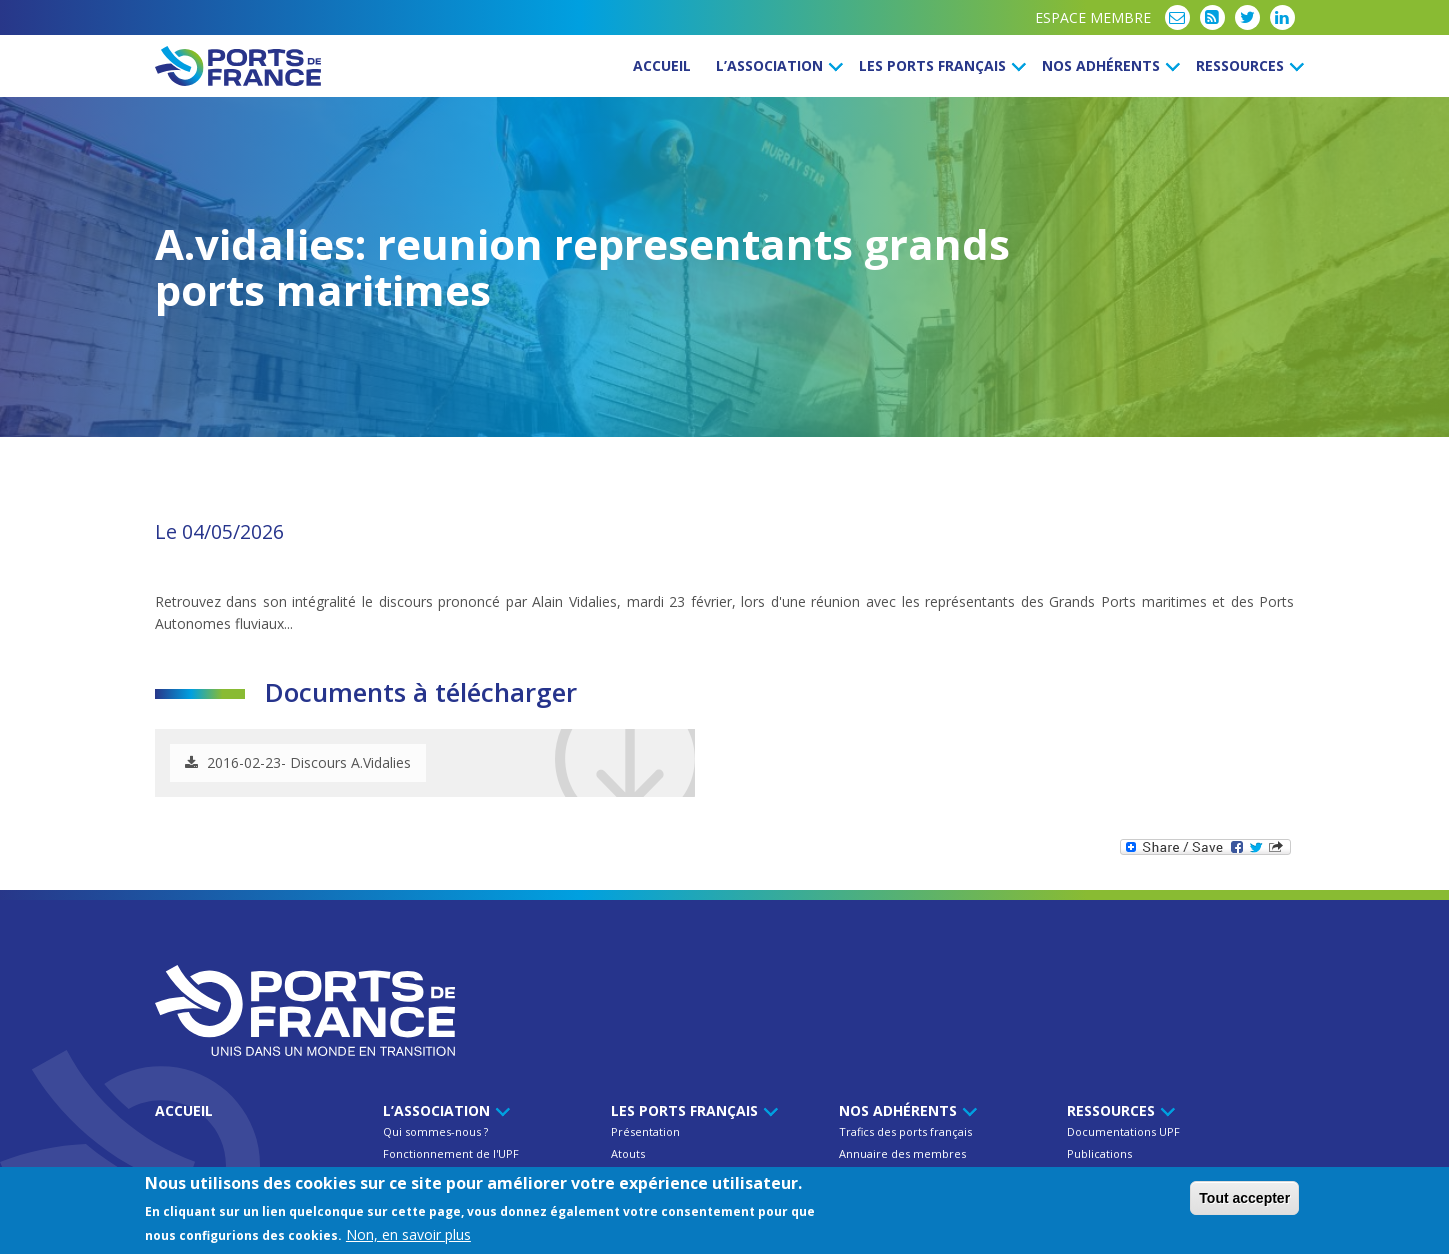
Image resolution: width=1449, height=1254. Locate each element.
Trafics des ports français (905, 1131)
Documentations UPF (1123, 1131)
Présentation (645, 1131)
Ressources (1247, 65)
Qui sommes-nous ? (435, 1131)
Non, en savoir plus (408, 1234)
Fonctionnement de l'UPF (451, 1153)
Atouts (628, 1153)
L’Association (776, 65)
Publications (1099, 1153)
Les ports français (939, 65)
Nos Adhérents (1108, 65)
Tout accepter (1244, 1198)
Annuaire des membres (902, 1153)
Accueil (662, 65)
